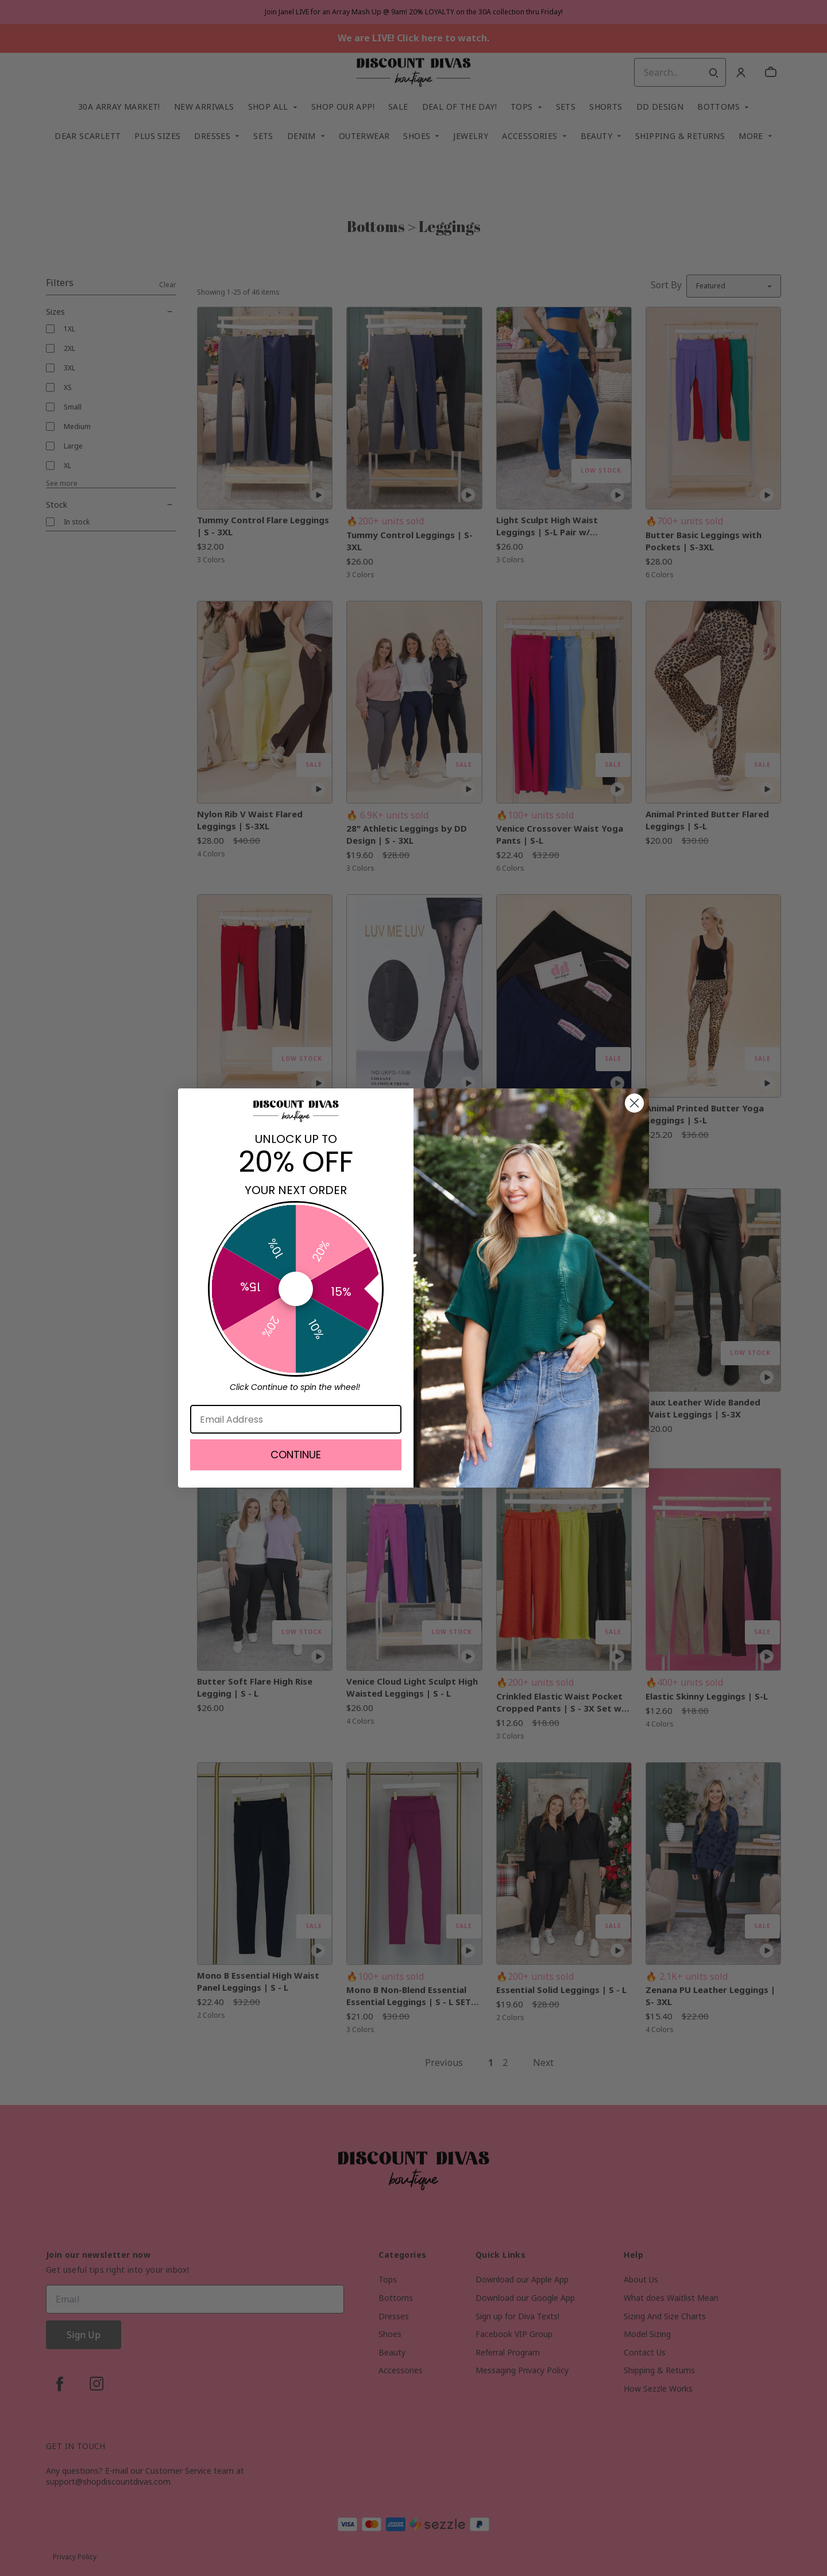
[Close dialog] (634, 1103)
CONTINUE (295, 1454)
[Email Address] (295, 1419)
